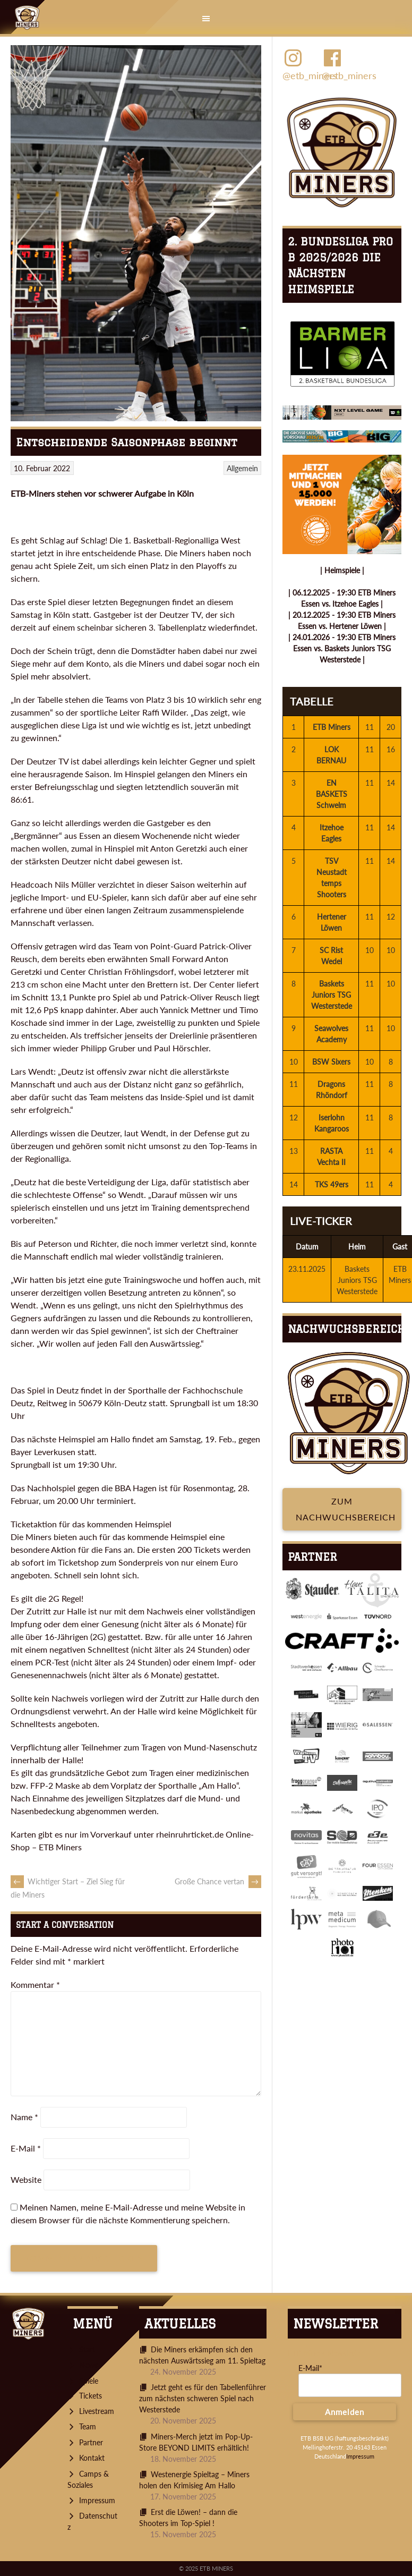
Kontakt (92, 2457)
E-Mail (26, 2148)
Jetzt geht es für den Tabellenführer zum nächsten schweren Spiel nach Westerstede (203, 2398)
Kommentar (35, 1984)
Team (87, 2426)
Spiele (88, 2380)
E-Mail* (310, 2368)
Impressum (97, 2500)
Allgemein (242, 468)
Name (24, 2117)
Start (87, 2349)
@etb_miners (302, 64)
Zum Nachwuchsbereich (346, 1509)
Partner (91, 2442)
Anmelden (344, 2412)
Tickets (90, 2395)
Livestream (96, 2411)
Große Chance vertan (218, 1881)
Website (26, 2179)
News (88, 2364)
